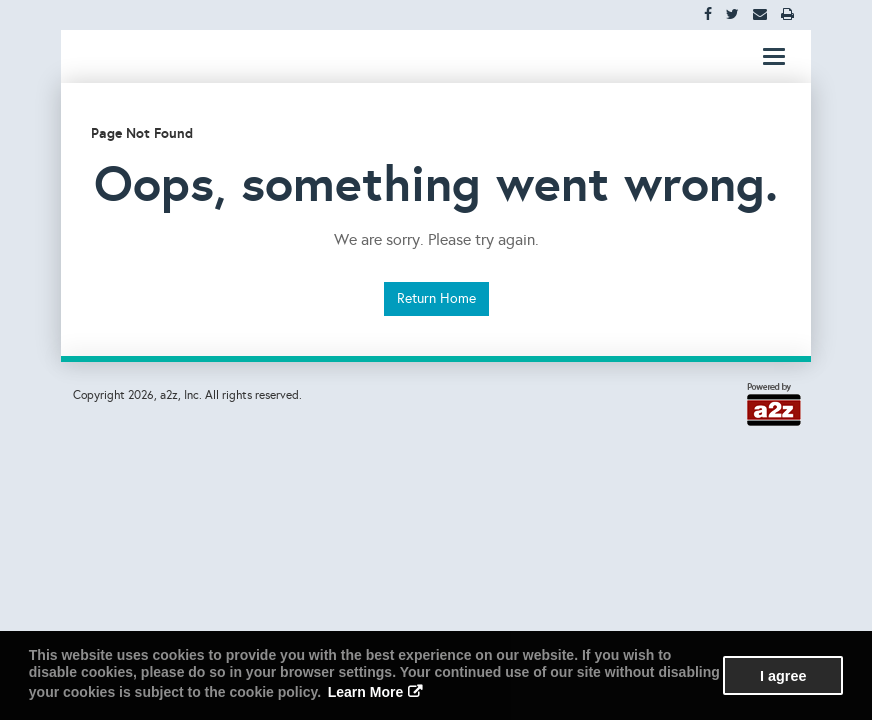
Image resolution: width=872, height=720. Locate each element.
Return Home (436, 298)
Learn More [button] (365, 692)
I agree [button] (783, 676)
